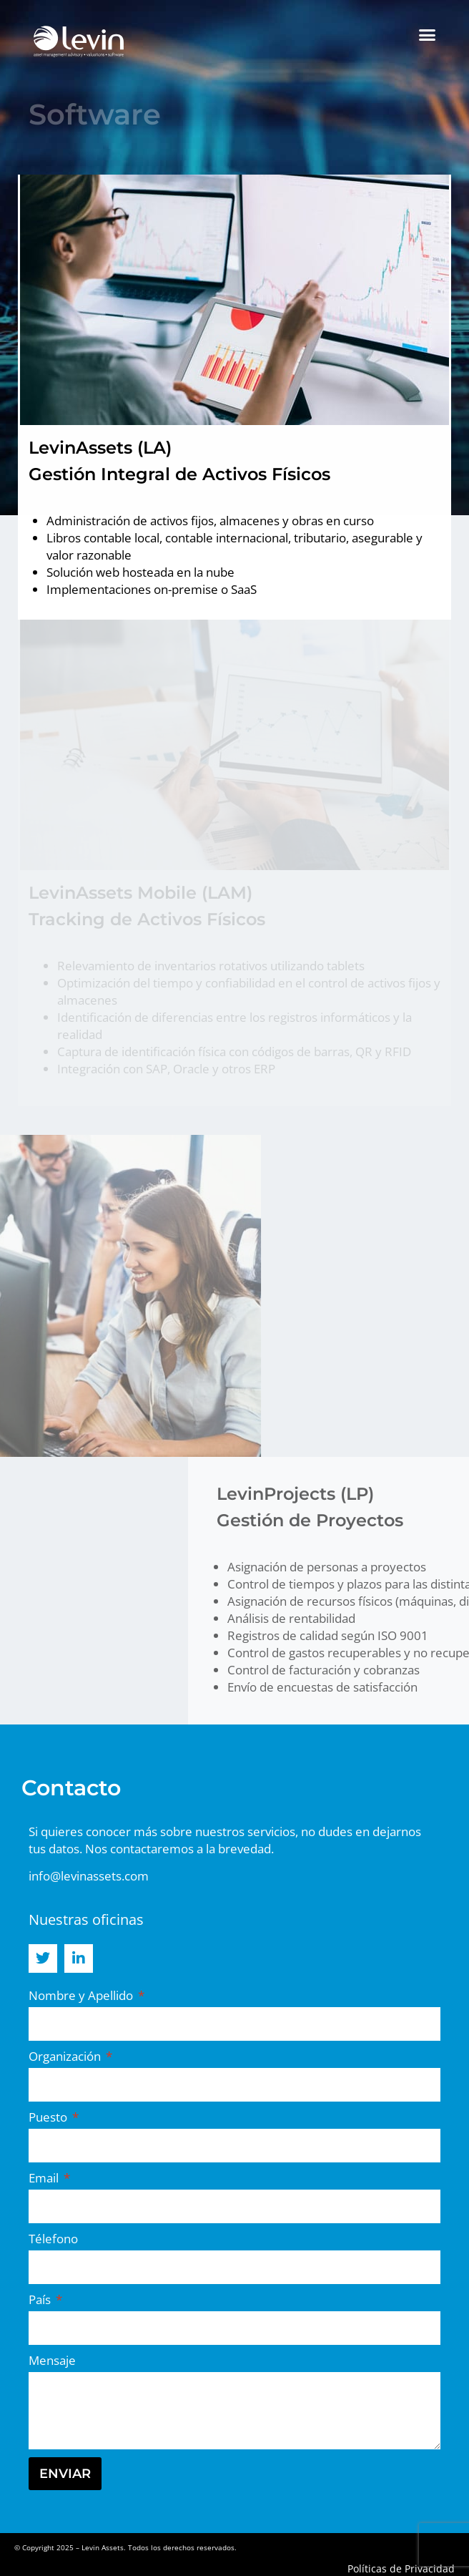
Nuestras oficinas (86, 1919)
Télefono (53, 2238)
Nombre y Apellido (82, 1995)
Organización (66, 2056)
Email (45, 2178)
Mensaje (52, 2360)
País (41, 2299)
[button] (427, 35)
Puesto (49, 2117)
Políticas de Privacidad (401, 2568)
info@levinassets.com (89, 1876)
